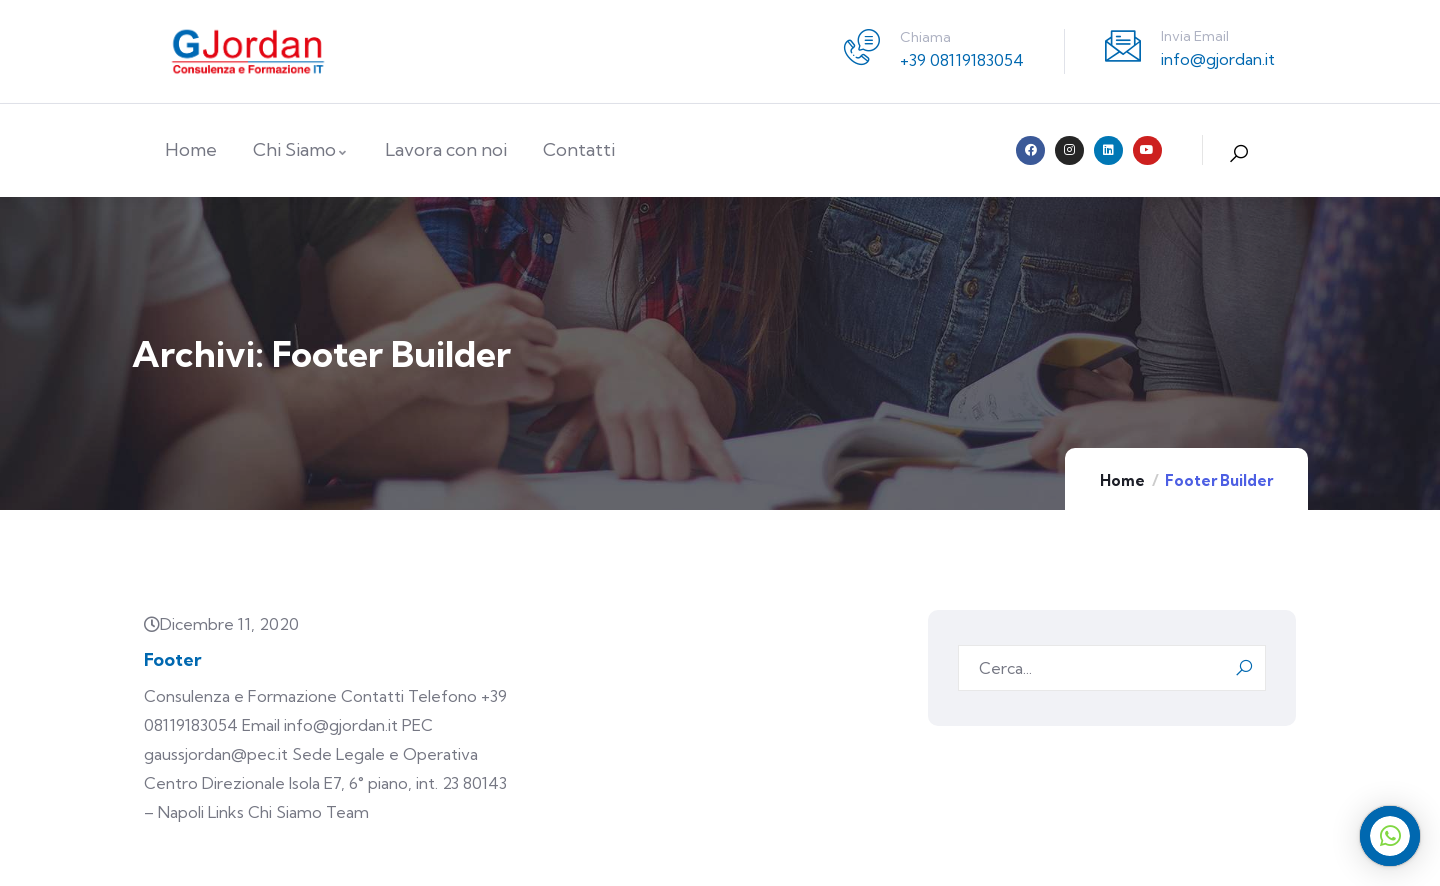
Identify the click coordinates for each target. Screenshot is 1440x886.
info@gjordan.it (1218, 59)
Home (1122, 480)
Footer (173, 659)
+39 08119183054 (962, 60)
